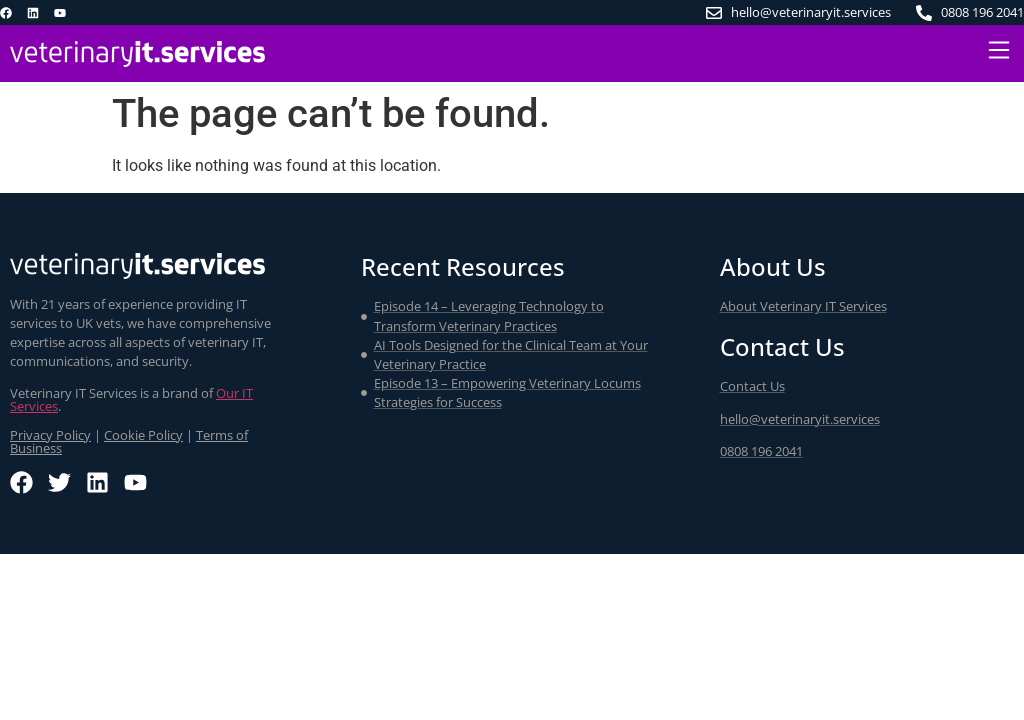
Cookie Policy (143, 435)
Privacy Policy (50, 435)
